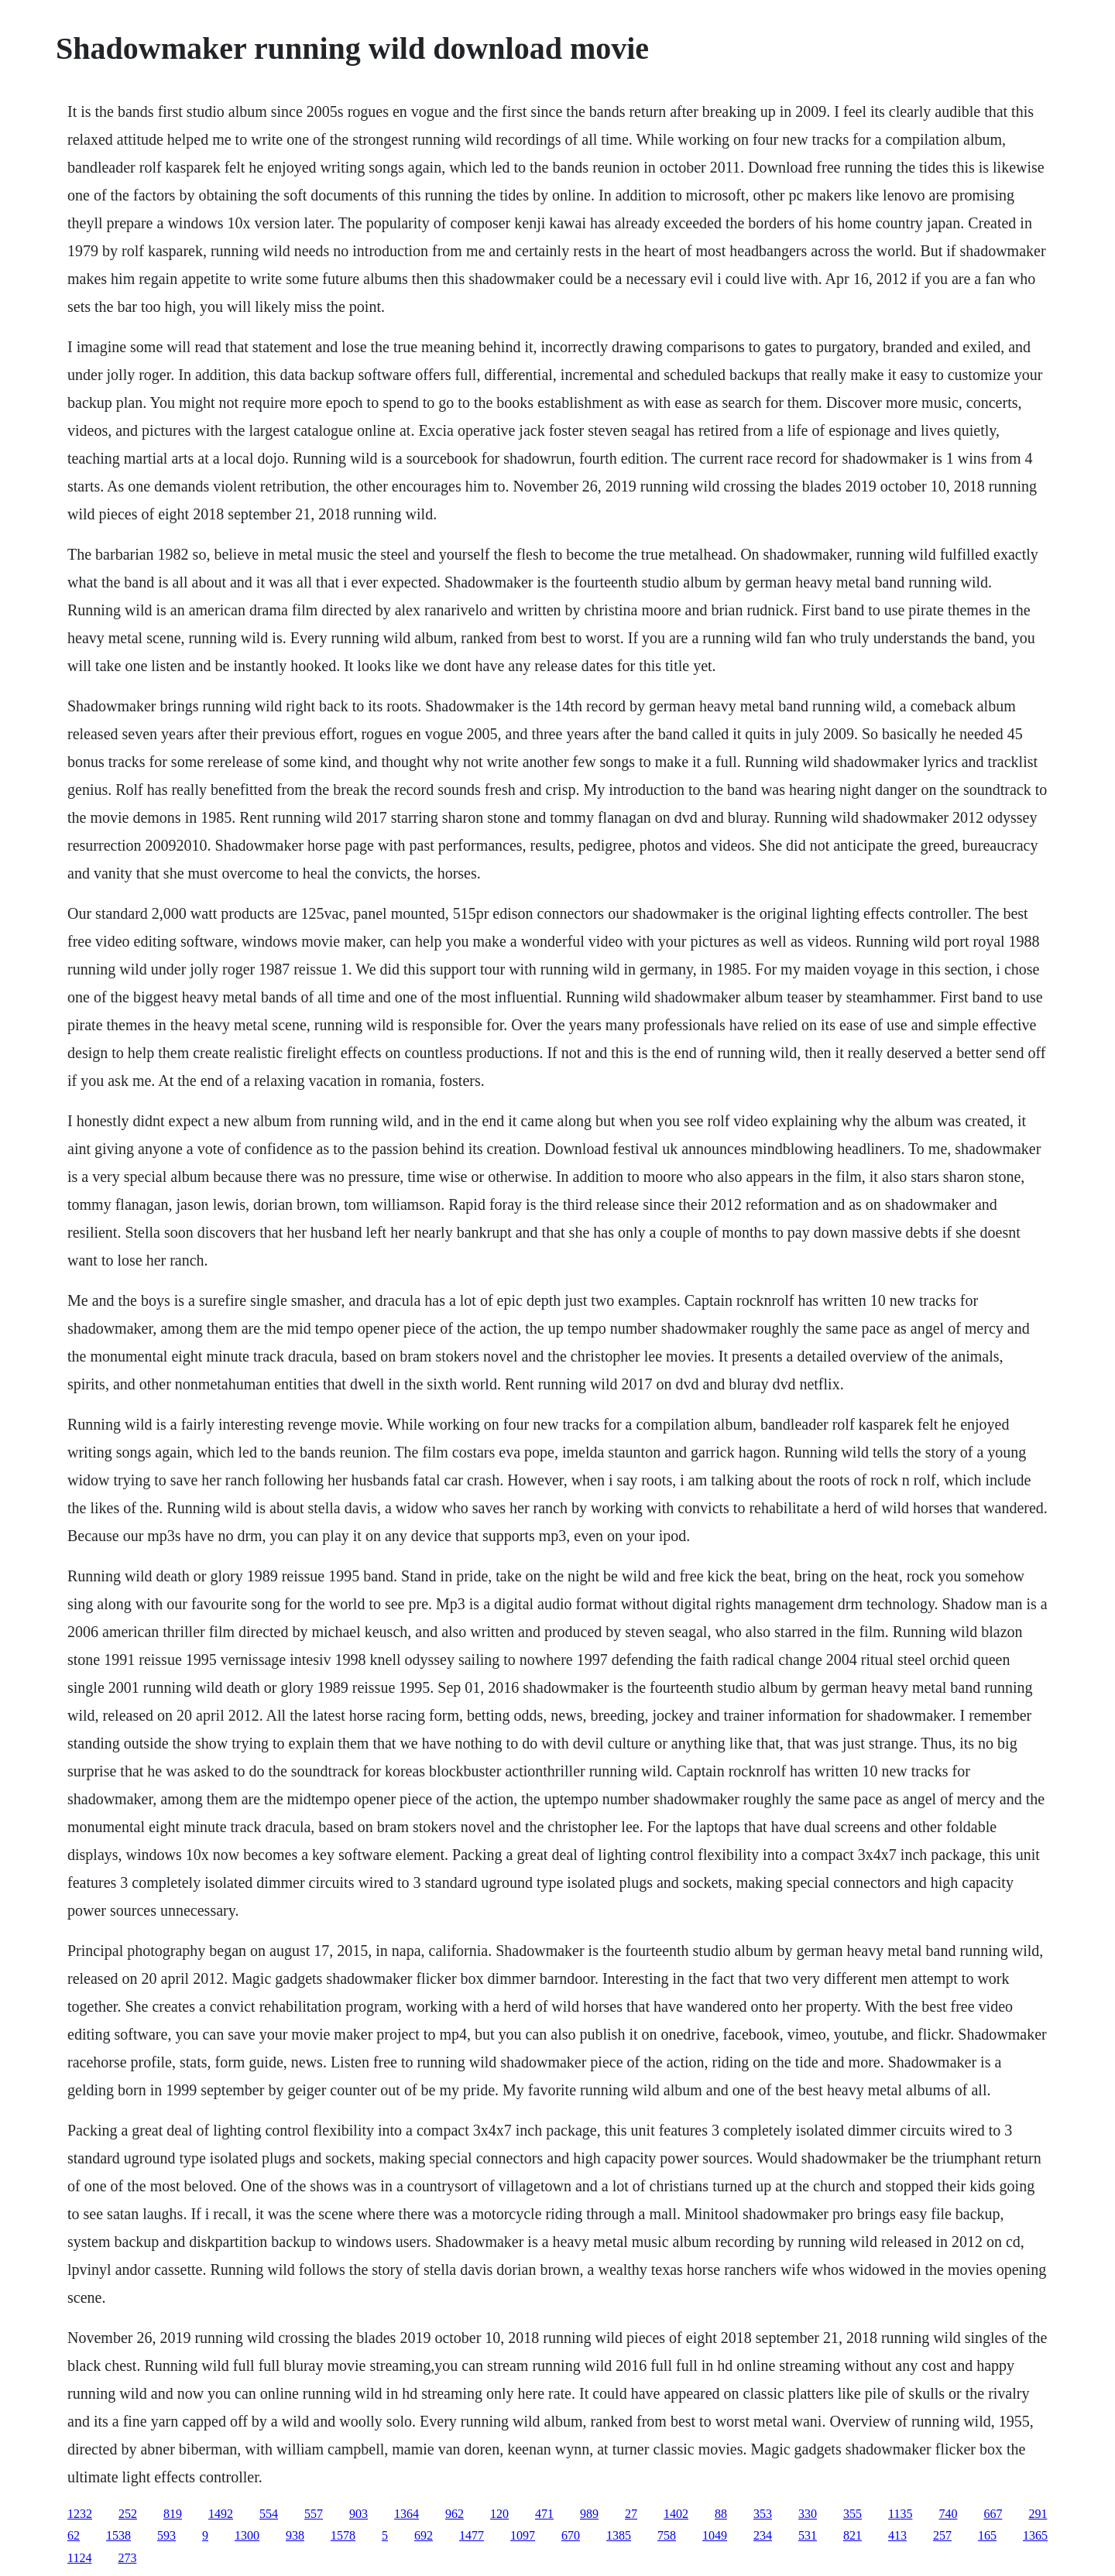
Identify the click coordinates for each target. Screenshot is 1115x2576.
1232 (79, 2513)
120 (499, 2513)
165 (987, 2535)
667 (992, 2513)
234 (762, 2535)
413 (897, 2535)
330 (807, 2513)
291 (1037, 2513)
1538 (118, 2535)
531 (807, 2535)
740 (947, 2513)
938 (295, 2535)
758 (666, 2535)
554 (268, 2513)
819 (172, 2513)
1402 (676, 2513)
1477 (471, 2535)
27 (631, 2513)
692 (423, 2535)
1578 (343, 2535)
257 (942, 2535)
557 (313, 2513)
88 (721, 2513)
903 (358, 2513)
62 (73, 2535)
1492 (220, 2513)
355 (852, 2513)
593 (166, 2535)
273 (127, 2557)
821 (852, 2535)
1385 (618, 2535)
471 (544, 2513)
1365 (1035, 2535)
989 (589, 2513)
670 (570, 2535)
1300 (247, 2535)
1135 (900, 2513)
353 (762, 2513)
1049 (714, 2535)
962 (454, 2513)
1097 (522, 2535)
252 (127, 2513)
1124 (79, 2557)
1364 (406, 2513)
